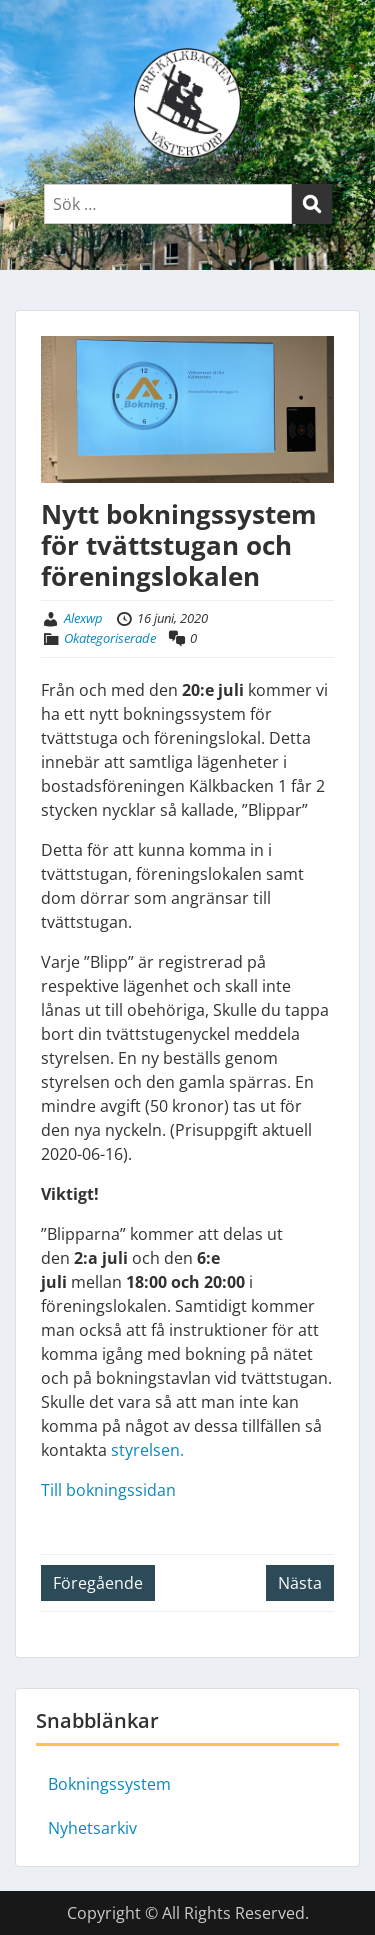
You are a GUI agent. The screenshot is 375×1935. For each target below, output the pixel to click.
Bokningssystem (109, 1784)
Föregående (98, 1583)
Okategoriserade (110, 638)
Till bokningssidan (108, 1490)
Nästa (300, 1583)
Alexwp (83, 618)
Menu (36, 34)
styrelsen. (147, 1450)
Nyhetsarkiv (92, 1828)
